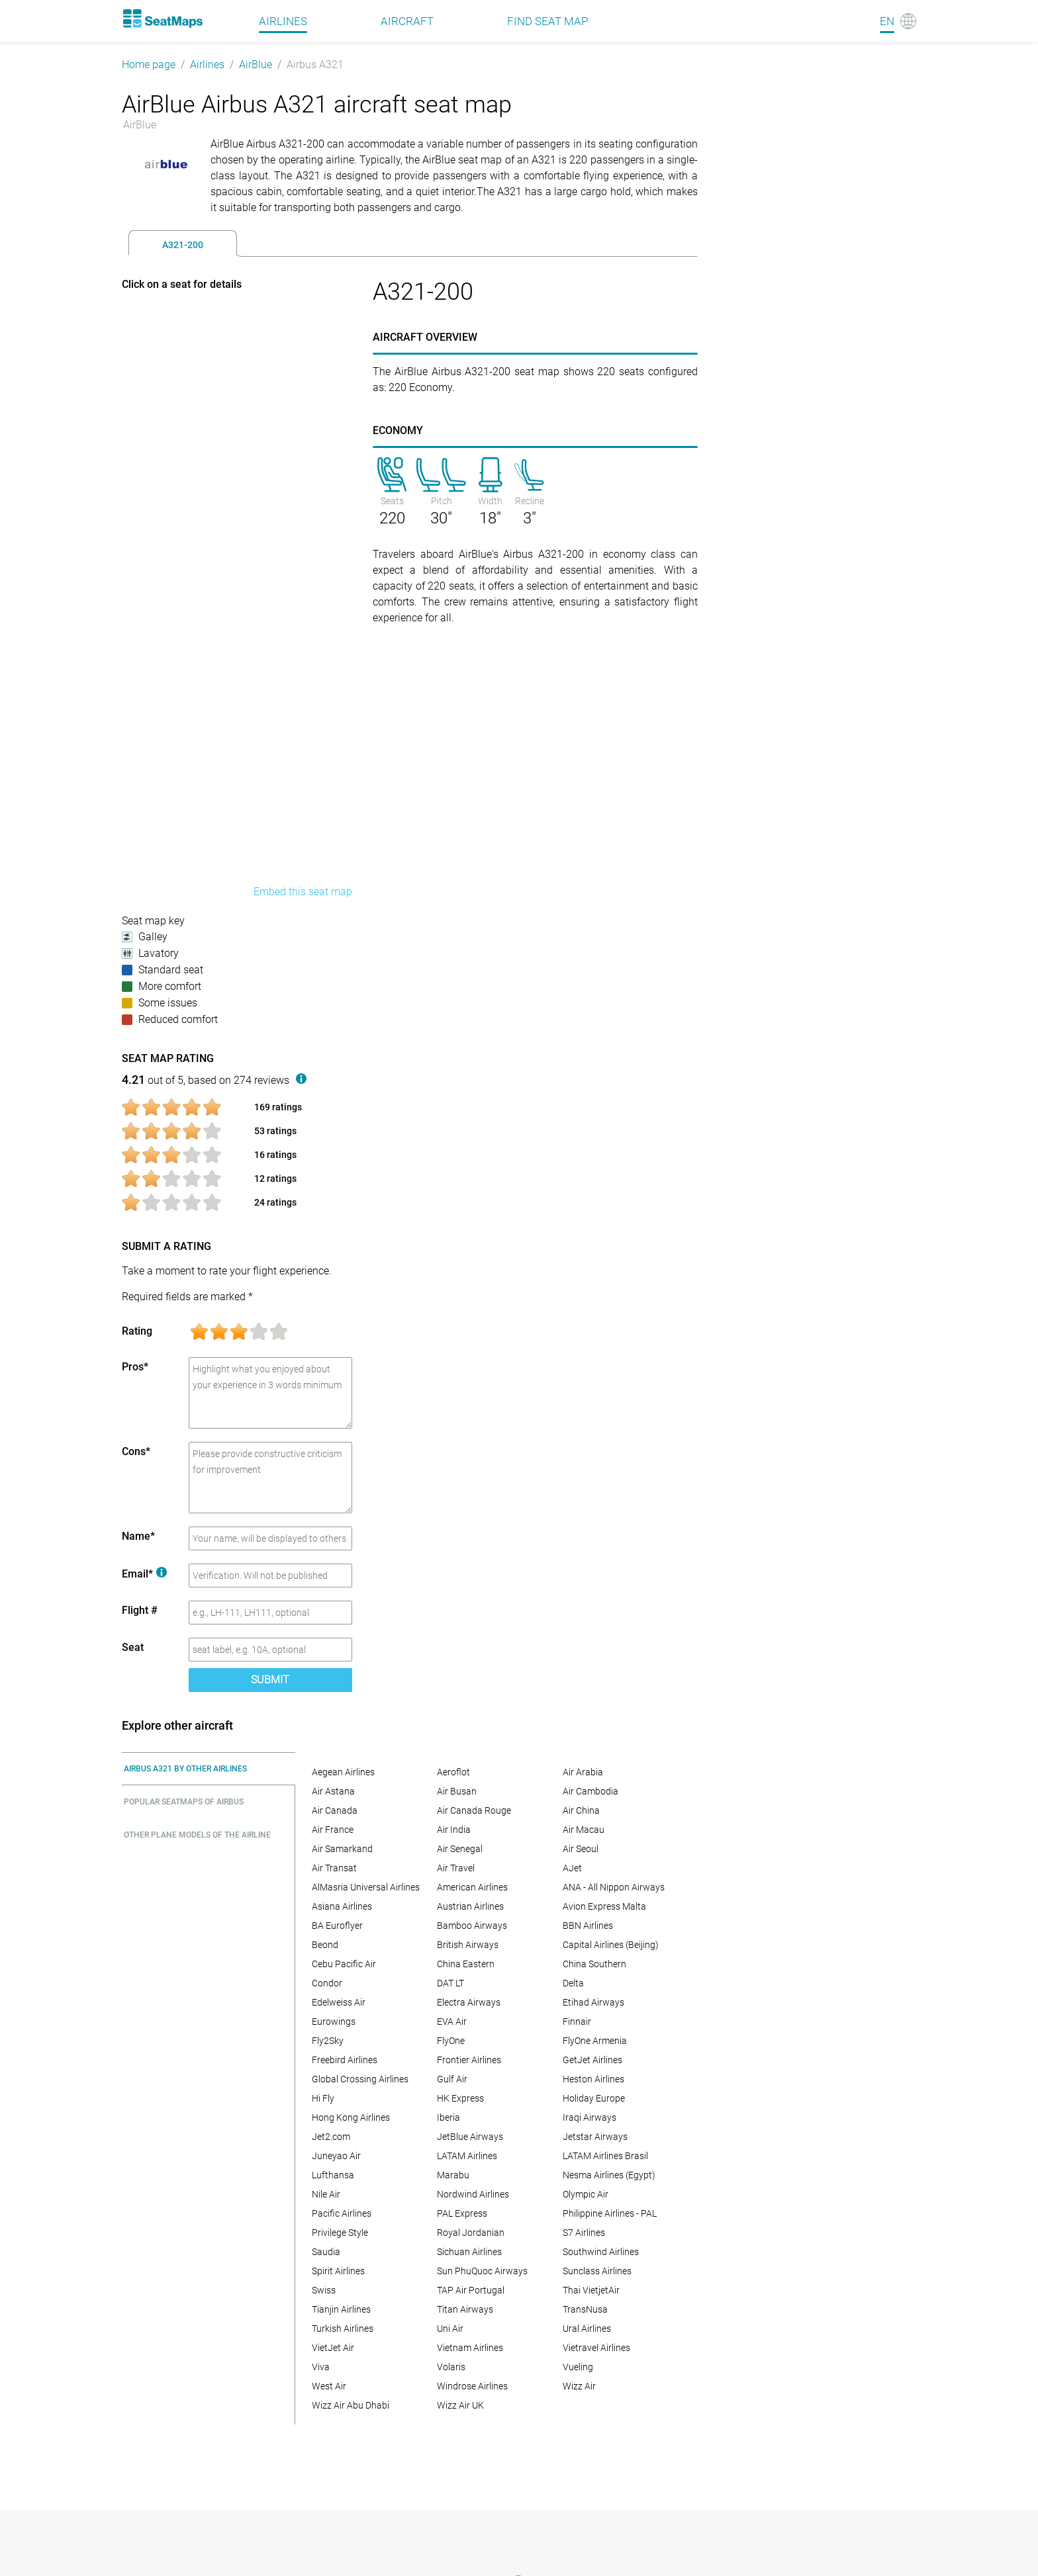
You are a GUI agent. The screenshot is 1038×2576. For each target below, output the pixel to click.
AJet (572, 1868)
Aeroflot (453, 1772)
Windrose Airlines (472, 2386)
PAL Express (462, 2213)
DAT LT (450, 1983)
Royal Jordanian (470, 2232)
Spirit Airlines (338, 2271)
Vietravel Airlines (596, 2347)
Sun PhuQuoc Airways (482, 2271)
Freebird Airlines (344, 2060)
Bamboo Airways (472, 1925)
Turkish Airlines (342, 2328)
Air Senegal (460, 1848)
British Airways (467, 1944)
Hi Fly (323, 2098)
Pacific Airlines (341, 2213)
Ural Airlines (587, 2328)
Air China (581, 1810)
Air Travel (456, 1868)
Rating (137, 1331)
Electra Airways (468, 2002)
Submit (270, 1679)
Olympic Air (585, 2194)
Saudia (326, 2251)
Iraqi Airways (589, 2117)
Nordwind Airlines (473, 2194)
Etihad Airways (593, 2002)
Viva (321, 2367)
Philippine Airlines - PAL (610, 2213)
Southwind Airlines (601, 2251)
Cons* (136, 1451)
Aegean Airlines (343, 1772)
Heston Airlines (593, 2079)
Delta (573, 1983)
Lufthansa (333, 2175)
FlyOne (451, 2040)
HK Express (460, 2098)
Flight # (140, 1610)
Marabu (453, 2175)
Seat (133, 1647)
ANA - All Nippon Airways (614, 1887)
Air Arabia (583, 1772)
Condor (327, 1983)
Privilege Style (340, 2232)
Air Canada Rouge (474, 1810)
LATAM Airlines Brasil (605, 2156)
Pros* (135, 1366)
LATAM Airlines (467, 2156)
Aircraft (407, 21)
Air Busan (457, 1791)
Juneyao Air (336, 2156)
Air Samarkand (342, 1848)
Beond (325, 1944)
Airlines (207, 64)
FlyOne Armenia (595, 2040)
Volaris (451, 2367)
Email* (144, 1574)
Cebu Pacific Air (344, 1964)
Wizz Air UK (460, 2405)
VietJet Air (333, 2347)
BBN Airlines (588, 1925)
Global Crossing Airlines (360, 2079)
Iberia (448, 2117)
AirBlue (255, 64)
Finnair (577, 2021)
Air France (333, 1829)
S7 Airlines (584, 2232)
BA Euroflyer (337, 1925)
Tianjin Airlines (341, 2309)
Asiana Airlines (342, 1906)
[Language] (898, 21)
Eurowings (333, 2021)
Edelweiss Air (338, 2002)
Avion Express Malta (604, 1906)
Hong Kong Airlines (351, 2117)
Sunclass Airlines (597, 2271)
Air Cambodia (590, 1791)
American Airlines (472, 1887)
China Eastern (466, 1964)
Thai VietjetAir (591, 2290)
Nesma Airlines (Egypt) (609, 2175)
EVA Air (452, 2021)
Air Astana (333, 1791)
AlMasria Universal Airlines (366, 1887)
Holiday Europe (594, 2098)
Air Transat (334, 1868)
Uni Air (450, 2328)
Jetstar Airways (595, 2136)
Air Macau (583, 1829)
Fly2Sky (328, 2040)
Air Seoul (580, 1848)
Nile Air (326, 2194)
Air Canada (334, 1810)
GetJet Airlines (592, 2060)
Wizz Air (579, 2386)
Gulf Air (452, 2079)
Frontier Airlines (469, 2060)
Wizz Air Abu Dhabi (350, 2405)
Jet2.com (331, 2136)
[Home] (162, 18)
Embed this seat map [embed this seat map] (303, 891)
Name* (138, 1536)
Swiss (324, 2290)
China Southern (594, 1964)
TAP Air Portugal (470, 2290)
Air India (454, 1829)
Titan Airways (465, 2309)
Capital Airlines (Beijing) (611, 1944)
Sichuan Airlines (469, 2251)
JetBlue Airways (470, 2136)
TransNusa (585, 2309)
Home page (148, 64)
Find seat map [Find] (547, 21)
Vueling (578, 2367)
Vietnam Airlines (470, 2347)
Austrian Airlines (470, 1906)
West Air (329, 2386)
